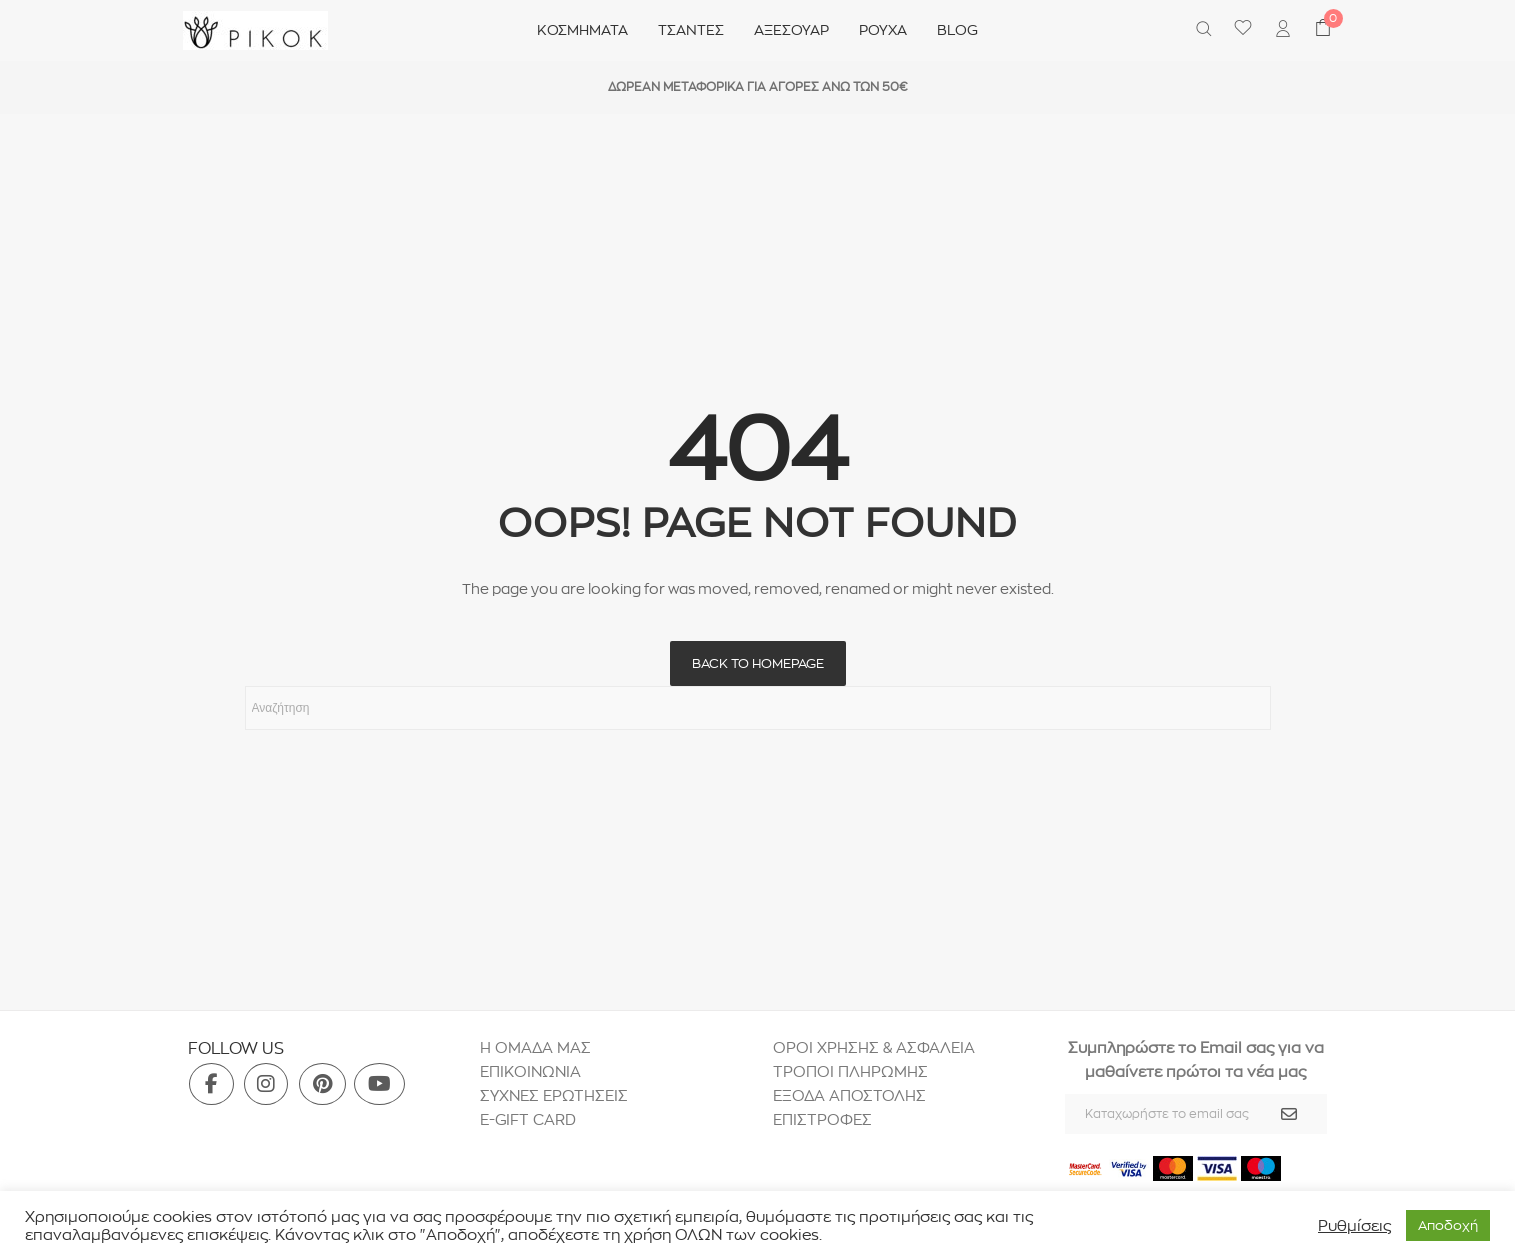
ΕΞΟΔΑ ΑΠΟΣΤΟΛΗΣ (849, 1095)
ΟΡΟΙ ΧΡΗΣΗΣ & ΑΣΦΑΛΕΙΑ (874, 1047)
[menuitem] (1283, 31)
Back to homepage (758, 663)
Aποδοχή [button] (1448, 1225)
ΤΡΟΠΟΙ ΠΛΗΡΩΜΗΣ (850, 1071)
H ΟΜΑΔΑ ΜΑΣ (535, 1047)
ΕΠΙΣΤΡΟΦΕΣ (824, 1119)
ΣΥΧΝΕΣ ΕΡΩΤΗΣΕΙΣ (554, 1095)
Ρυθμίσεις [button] (1354, 1226)
